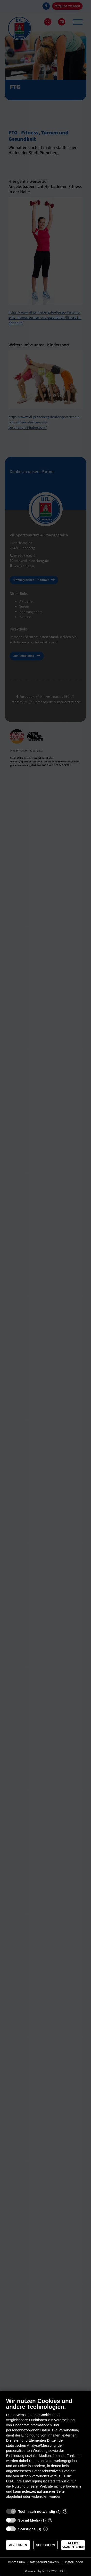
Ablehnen (18, 2545)
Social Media (29, 2520)
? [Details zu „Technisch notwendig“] (65, 2511)
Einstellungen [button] (73, 2562)
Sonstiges (27, 2529)
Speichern (45, 2545)
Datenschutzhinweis (44, 2562)
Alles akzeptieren (72, 2545)
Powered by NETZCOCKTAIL (45, 2571)
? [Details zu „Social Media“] (50, 2520)
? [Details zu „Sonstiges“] (46, 2529)
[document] (45, 2451)
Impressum (16, 2562)
